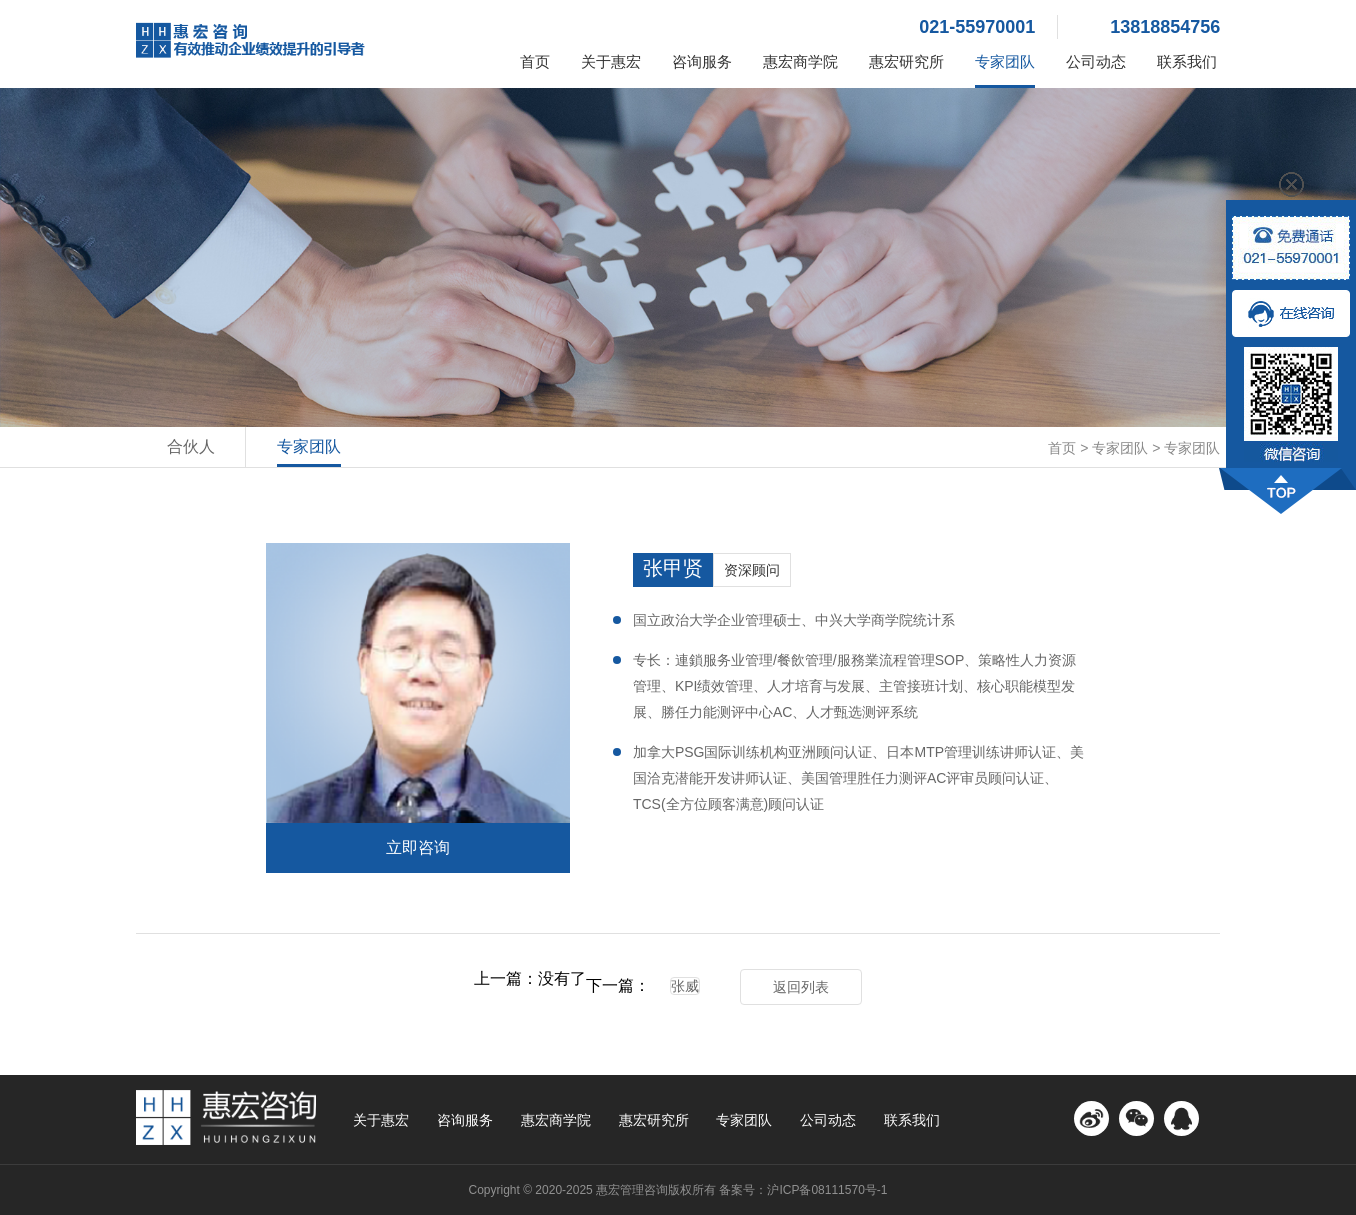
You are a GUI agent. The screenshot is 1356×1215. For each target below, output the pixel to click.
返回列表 (801, 987)
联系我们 (1187, 61)
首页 (535, 61)
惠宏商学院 (800, 61)
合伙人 (191, 446)
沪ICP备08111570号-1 (827, 1190)
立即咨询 (418, 847)
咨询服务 (702, 61)
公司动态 (1096, 61)
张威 (685, 986)
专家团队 (1005, 61)
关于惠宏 (611, 61)
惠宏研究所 (906, 61)
